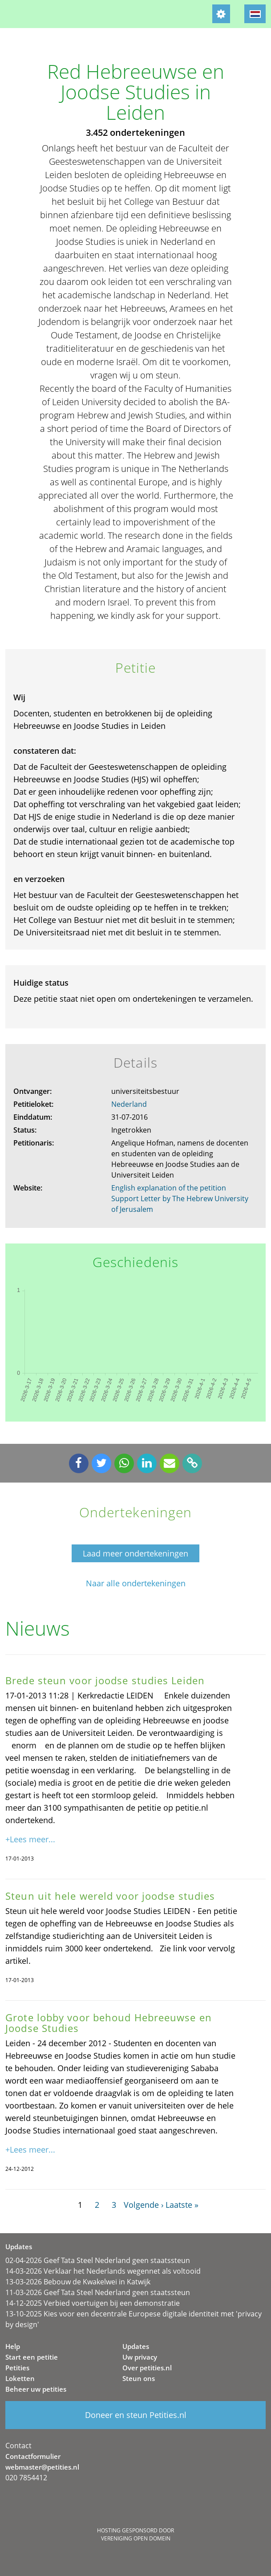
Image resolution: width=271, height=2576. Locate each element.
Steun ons (138, 2378)
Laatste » (182, 2204)
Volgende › (143, 2204)
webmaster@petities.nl (42, 2466)
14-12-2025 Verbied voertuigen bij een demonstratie (92, 2303)
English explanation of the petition (168, 1188)
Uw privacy (139, 2357)
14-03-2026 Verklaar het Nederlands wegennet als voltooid (103, 2271)
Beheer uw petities (35, 2389)
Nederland (129, 1104)
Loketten (20, 2378)
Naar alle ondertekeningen (136, 1583)
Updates (135, 2346)
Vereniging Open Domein (135, 2538)
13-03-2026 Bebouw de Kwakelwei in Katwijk (77, 2282)
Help (12, 2346)
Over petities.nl (147, 2367)
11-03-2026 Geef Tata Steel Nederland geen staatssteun (97, 2292)
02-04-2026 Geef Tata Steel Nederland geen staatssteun (97, 2260)
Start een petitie (31, 2357)
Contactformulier (33, 2456)
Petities (17, 2367)
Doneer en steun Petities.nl (135, 2414)
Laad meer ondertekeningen (135, 1553)
